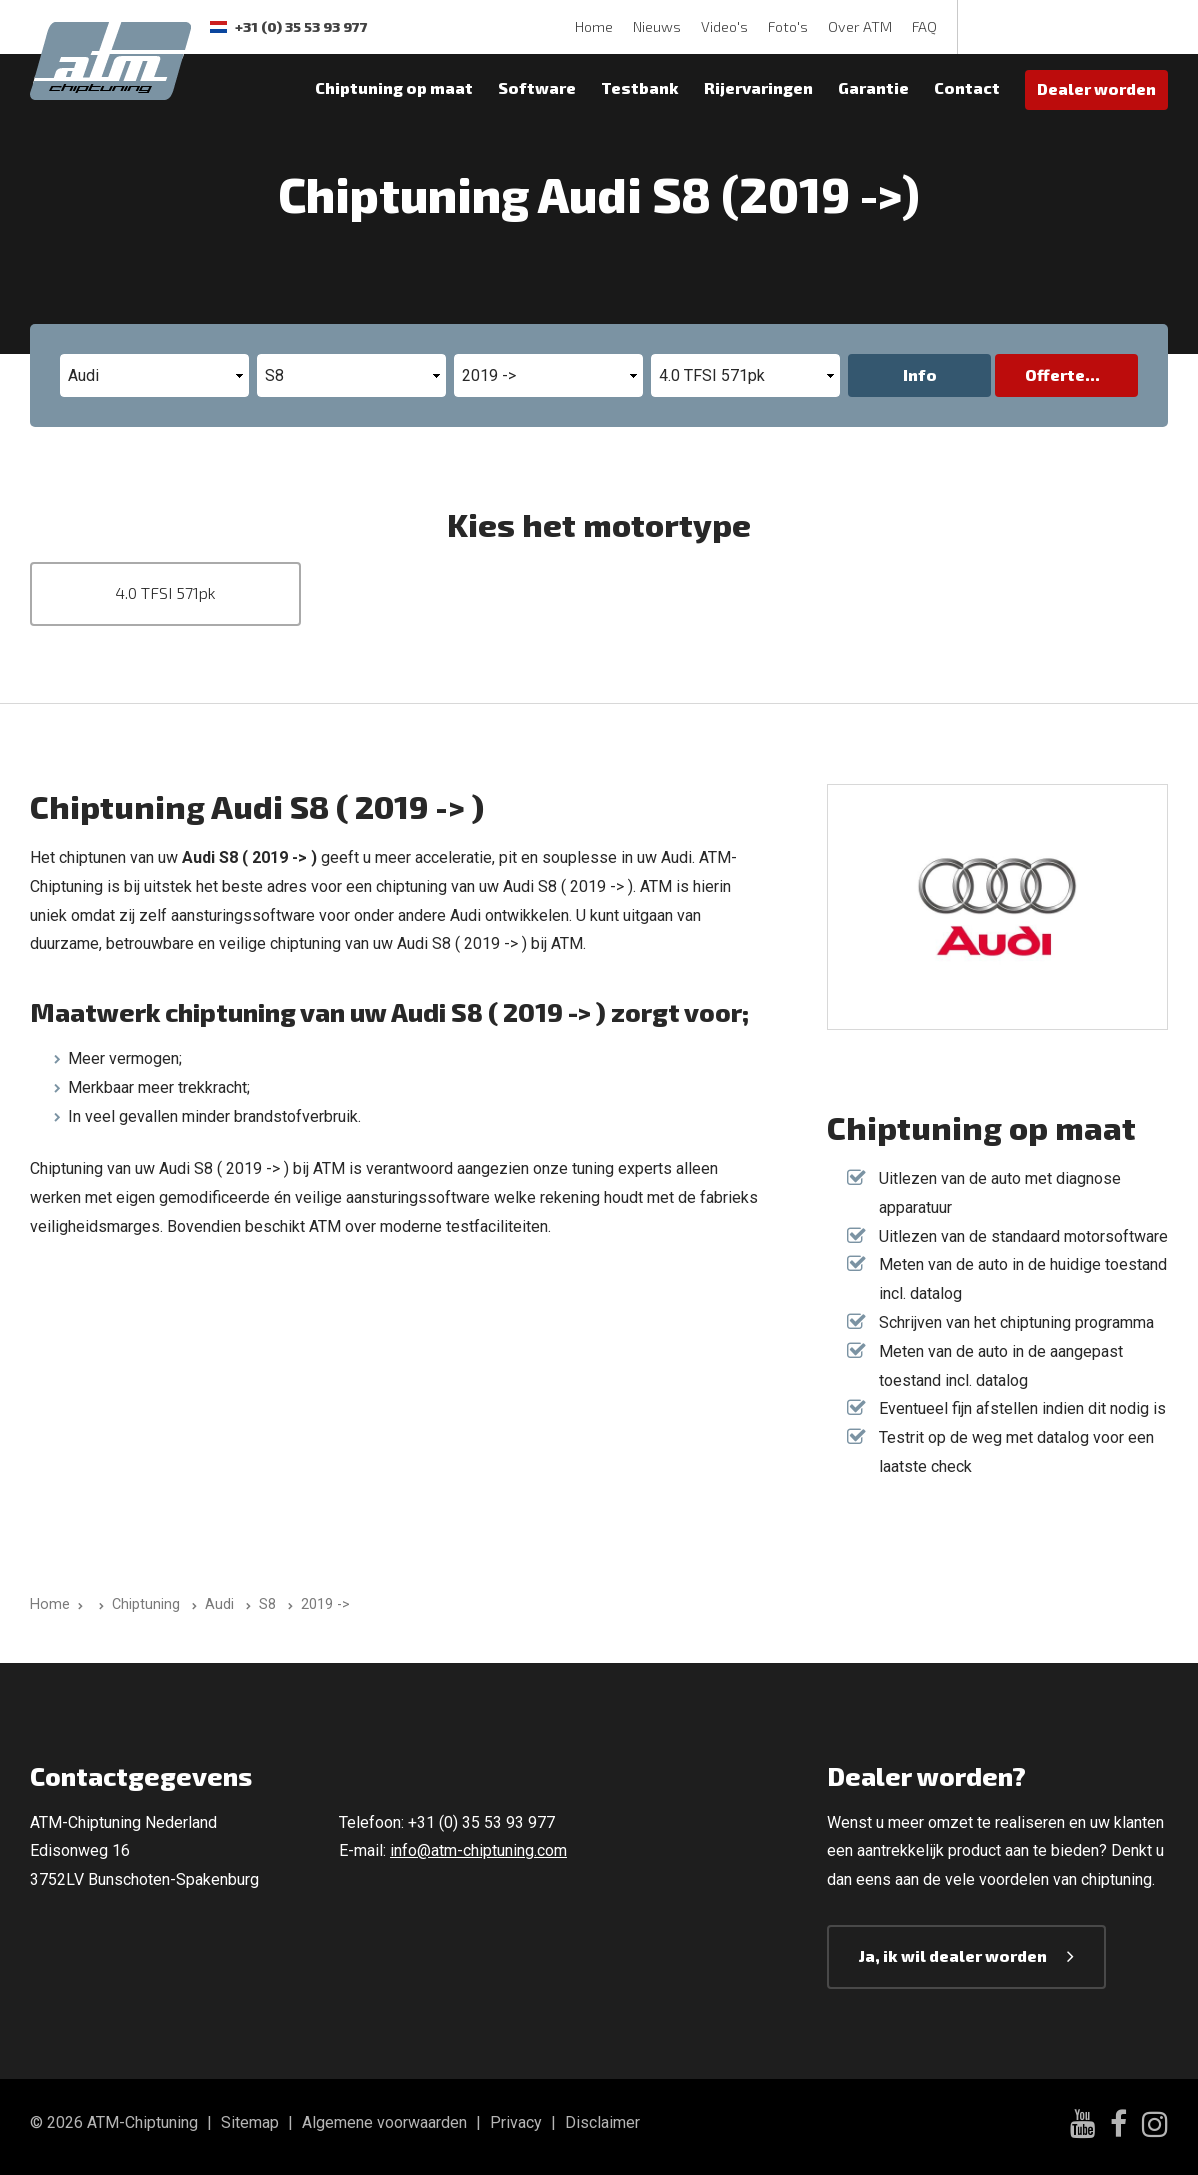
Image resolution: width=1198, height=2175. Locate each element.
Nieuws (657, 26)
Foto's (788, 26)
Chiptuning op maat (394, 87)
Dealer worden (1096, 88)
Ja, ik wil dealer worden (953, 1955)
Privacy (516, 2122)
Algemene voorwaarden (384, 2122)
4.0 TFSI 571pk (165, 592)
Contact (967, 87)
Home (594, 26)
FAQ (924, 26)
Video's (724, 26)
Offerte (1055, 374)
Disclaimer (602, 2122)
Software (537, 87)
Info (920, 374)
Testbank (640, 87)
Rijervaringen (758, 87)
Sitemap (250, 2122)
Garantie (873, 87)
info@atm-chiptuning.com (478, 1850)
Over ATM (860, 26)
